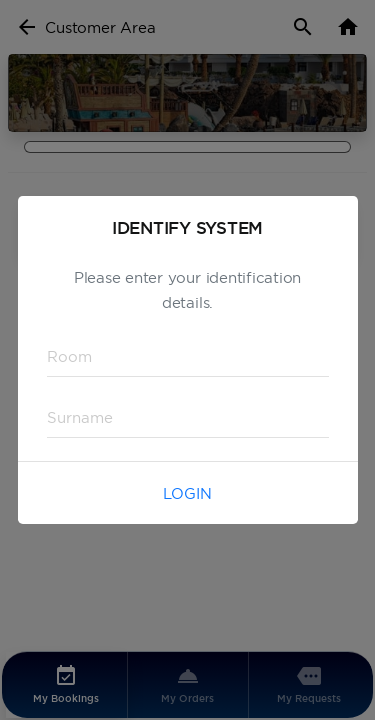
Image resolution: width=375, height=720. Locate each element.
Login (187, 493)
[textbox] (188, 357)
